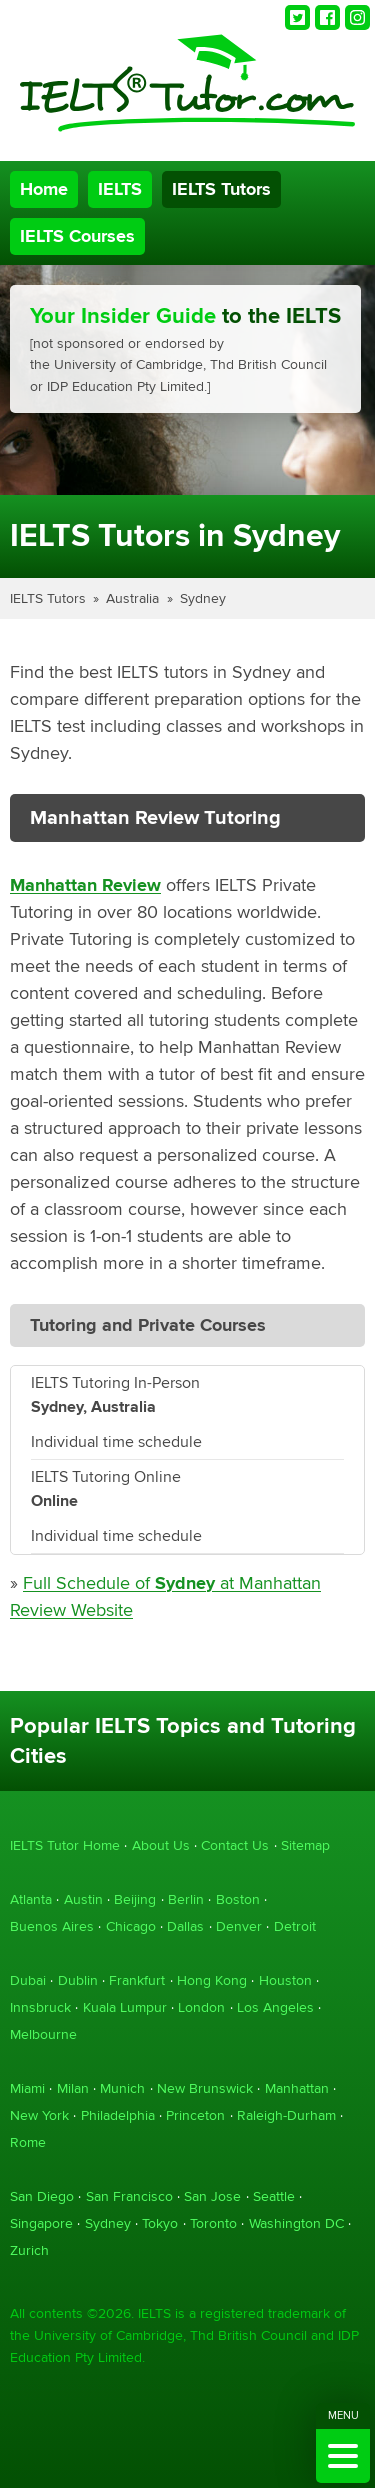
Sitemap (305, 1845)
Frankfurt (137, 1980)
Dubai (28, 1980)
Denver (239, 1926)
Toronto (213, 2223)
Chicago (131, 1926)
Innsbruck (40, 2007)
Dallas (185, 1926)
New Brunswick (205, 2088)
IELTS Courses (77, 236)
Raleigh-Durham (286, 2115)
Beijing (135, 1899)
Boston (238, 1899)
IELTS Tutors (221, 189)
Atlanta (31, 1899)
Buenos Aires (52, 1926)
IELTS (120, 189)
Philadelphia (118, 2115)
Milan (73, 2088)
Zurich (29, 2250)
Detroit (295, 1926)
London (201, 2007)
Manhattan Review (85, 885)
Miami (27, 2088)
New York (39, 2115)
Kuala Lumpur (125, 2007)
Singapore (41, 2223)
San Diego (42, 2196)
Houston (285, 1980)
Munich (122, 2088)
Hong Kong (212, 1980)
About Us (161, 1845)
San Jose (212, 2196)
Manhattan (297, 2088)
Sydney (203, 598)
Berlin (186, 1899)
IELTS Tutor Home (65, 1845)
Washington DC (296, 2223)
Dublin (78, 1980)
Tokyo (160, 2223)
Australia (132, 598)
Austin (83, 1899)
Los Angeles (275, 2007)
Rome (28, 2142)
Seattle (274, 2196)
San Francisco (129, 2196)
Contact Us (235, 1845)
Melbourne (43, 2034)
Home (44, 189)
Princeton (195, 2115)
